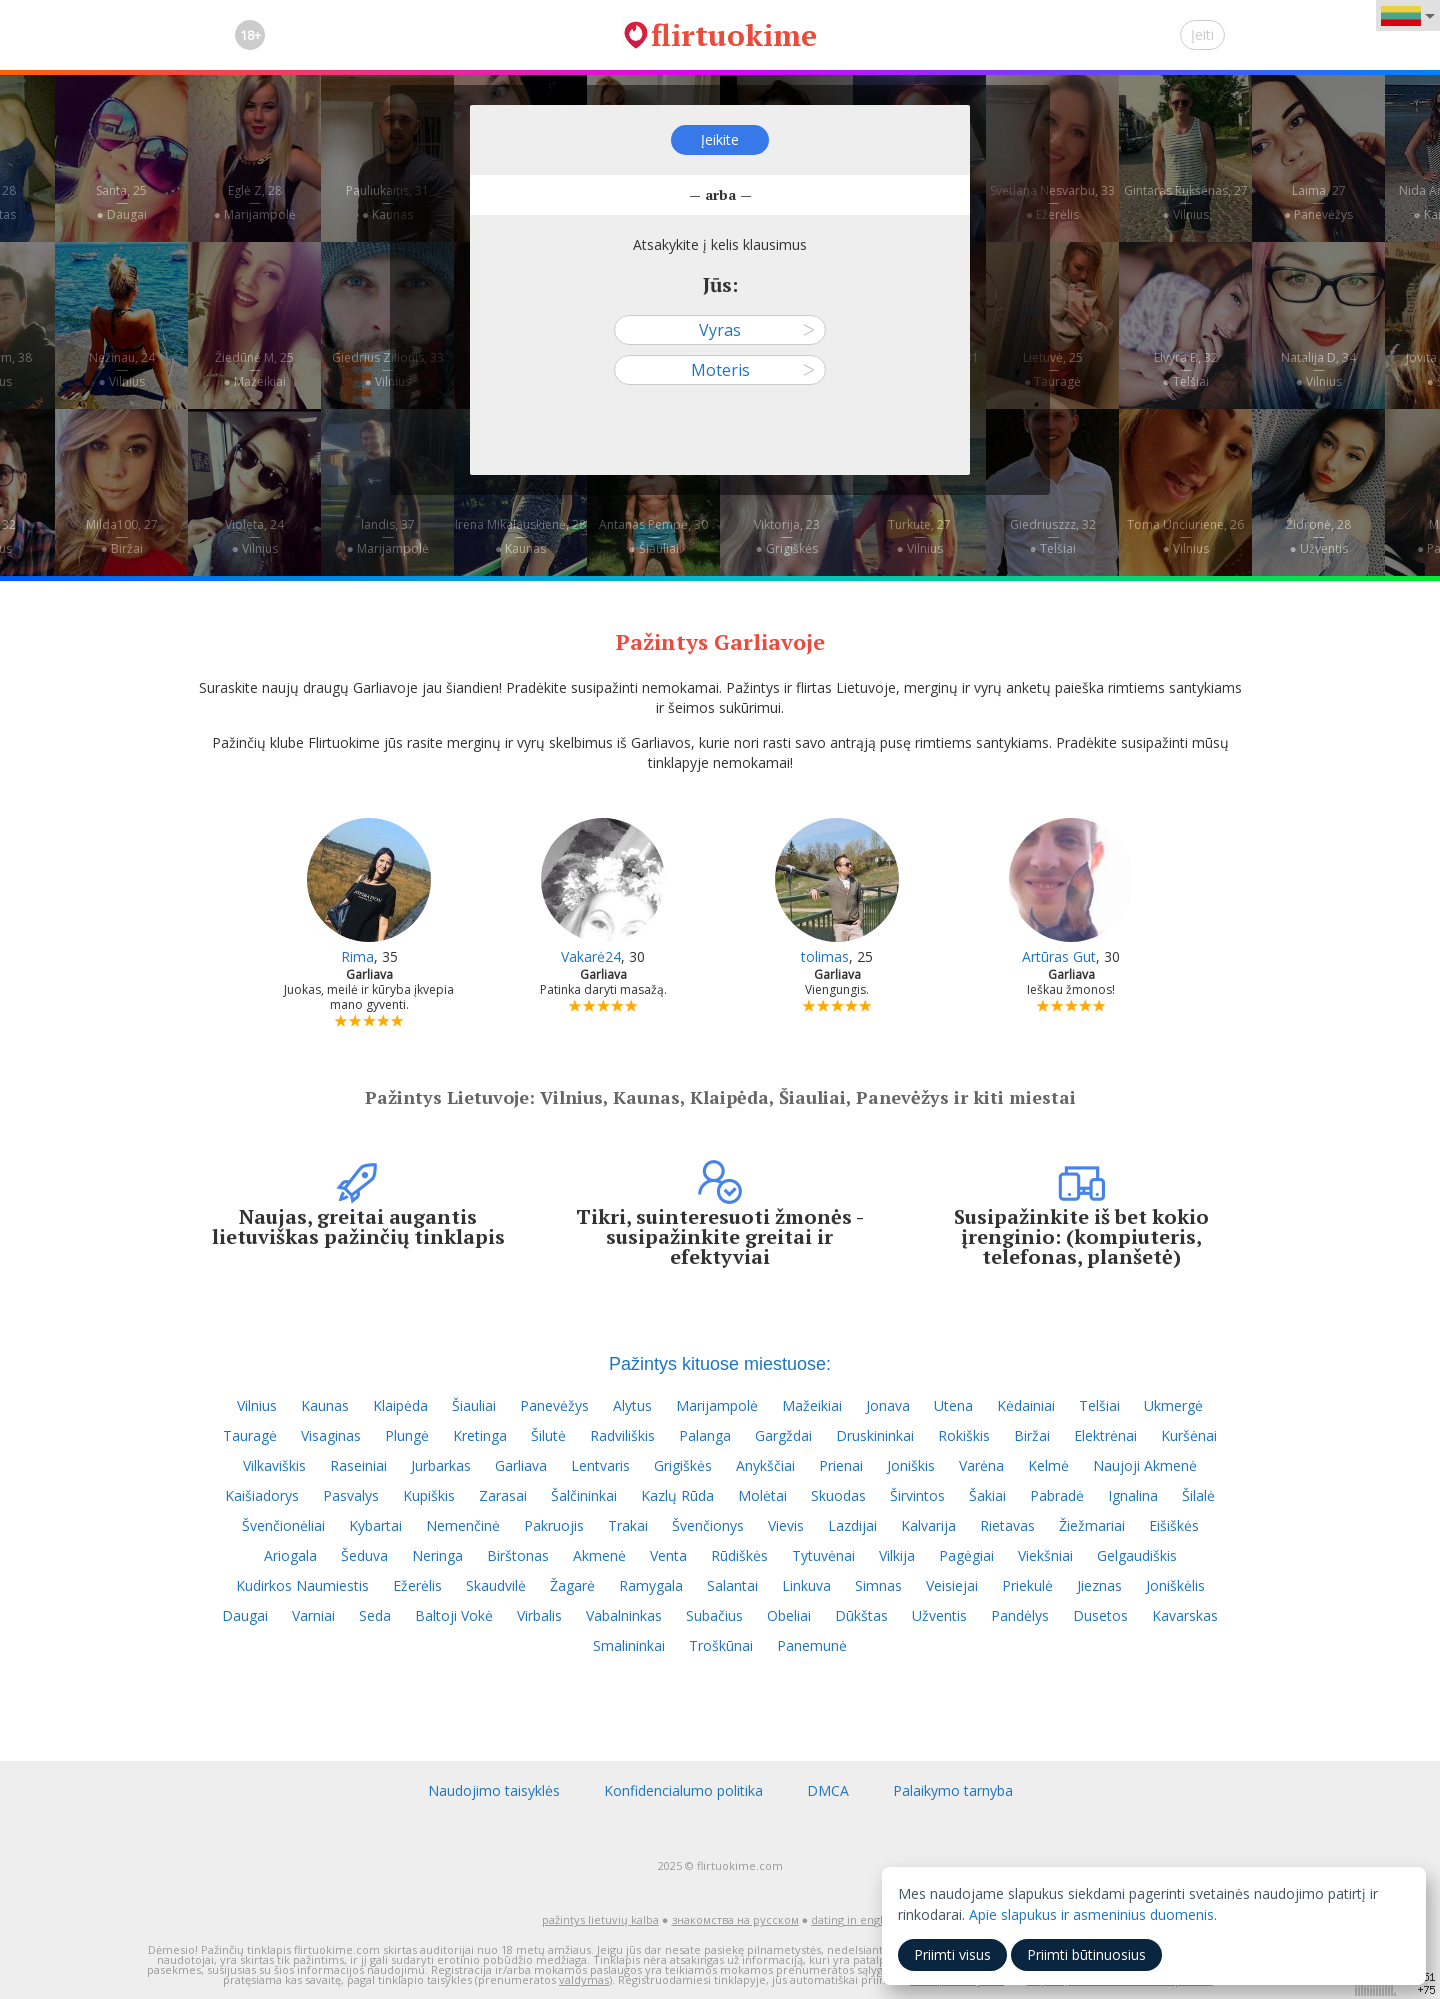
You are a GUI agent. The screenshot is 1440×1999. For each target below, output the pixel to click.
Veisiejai (952, 1585)
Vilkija (897, 1555)
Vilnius (257, 1405)
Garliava (521, 1465)
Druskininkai (875, 1435)
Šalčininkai (584, 1495)
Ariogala (290, 1555)
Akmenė (599, 1555)
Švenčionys (708, 1525)
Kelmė (1048, 1465)
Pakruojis (554, 1525)
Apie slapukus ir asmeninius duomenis (1091, 1914)
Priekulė (1027, 1585)
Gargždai (783, 1435)
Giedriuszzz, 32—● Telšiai (1053, 536)
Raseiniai (358, 1465)
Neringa (437, 1555)
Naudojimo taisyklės (494, 1790)
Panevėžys (554, 1405)
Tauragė (250, 1435)
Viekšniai (1045, 1555)
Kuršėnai (1189, 1435)
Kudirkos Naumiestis (302, 1585)
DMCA (828, 1790)
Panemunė (812, 1645)
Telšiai (1099, 1405)
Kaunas (325, 1405)
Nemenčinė (463, 1525)
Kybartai (375, 1525)
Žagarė (572, 1585)
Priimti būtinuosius (1086, 1954)
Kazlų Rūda (677, 1495)
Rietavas (1007, 1525)
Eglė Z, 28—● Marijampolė (254, 202)
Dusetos (1100, 1615)
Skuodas (838, 1495)
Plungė (407, 1435)
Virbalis (539, 1615)
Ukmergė (1173, 1405)
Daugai (245, 1615)
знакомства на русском (735, 1919)
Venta (668, 1555)
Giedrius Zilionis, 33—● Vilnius (388, 369)
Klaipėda (400, 1405)
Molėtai (762, 1495)
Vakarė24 (591, 956)
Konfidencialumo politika (683, 1790)
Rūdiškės (739, 1555)
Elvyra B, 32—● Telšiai (1186, 369)
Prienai (841, 1465)
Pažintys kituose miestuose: (720, 1364)
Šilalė (1198, 1495)
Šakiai (987, 1495)
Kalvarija (928, 1525)
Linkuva (806, 1585)
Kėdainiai (1026, 1405)
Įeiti (1202, 34)
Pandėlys (1020, 1615)
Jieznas (1099, 1585)
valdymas (584, 1979)
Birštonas (518, 1555)
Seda (375, 1615)
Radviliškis (622, 1435)
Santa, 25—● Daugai (121, 202)
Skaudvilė (496, 1585)
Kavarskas (1185, 1615)
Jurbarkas (441, 1465)
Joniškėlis (1175, 1585)
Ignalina (1133, 1495)
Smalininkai (629, 1645)
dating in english (854, 1919)
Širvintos (917, 1495)
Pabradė (1057, 1495)
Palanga (705, 1435)
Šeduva (364, 1555)
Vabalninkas (624, 1615)
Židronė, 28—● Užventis (1318, 536)
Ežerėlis (417, 1585)
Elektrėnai (1105, 1435)
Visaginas (331, 1435)
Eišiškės (1174, 1525)
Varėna (981, 1465)
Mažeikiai (812, 1405)
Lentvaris (600, 1465)
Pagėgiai (966, 1555)
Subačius (714, 1615)
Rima (357, 956)
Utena (953, 1405)
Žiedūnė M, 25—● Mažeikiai (254, 369)
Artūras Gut (1059, 956)
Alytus (632, 1405)
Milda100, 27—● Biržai (122, 536)
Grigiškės (683, 1465)
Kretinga (480, 1435)
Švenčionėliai (283, 1525)
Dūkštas (861, 1615)
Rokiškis (964, 1435)
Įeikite (720, 139)
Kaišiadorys (262, 1495)
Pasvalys (351, 1495)
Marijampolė (717, 1405)
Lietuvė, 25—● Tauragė (1053, 369)
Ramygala (651, 1585)
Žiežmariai (1092, 1525)
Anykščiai (765, 1465)
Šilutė (548, 1435)
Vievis (786, 1525)
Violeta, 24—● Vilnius (254, 536)
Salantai (732, 1585)
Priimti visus (952, 1954)
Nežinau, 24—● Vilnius (122, 369)
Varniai (313, 1615)
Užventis (939, 1615)
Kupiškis (429, 1495)
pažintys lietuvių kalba (600, 1919)
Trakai (628, 1525)
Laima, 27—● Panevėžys (1318, 202)
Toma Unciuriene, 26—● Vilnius (1185, 536)
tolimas (825, 956)
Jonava (888, 1405)
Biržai (1032, 1435)
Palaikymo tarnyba (953, 1790)
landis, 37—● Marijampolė (387, 536)
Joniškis (911, 1465)
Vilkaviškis (274, 1465)
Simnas (878, 1585)
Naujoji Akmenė (1145, 1465)
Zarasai (503, 1495)
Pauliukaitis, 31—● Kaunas (387, 202)
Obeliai (789, 1615)
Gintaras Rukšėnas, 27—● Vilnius (1186, 202)
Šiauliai (474, 1405)
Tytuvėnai (823, 1555)
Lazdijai (852, 1525)
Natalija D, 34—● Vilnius (1318, 369)
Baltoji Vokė (454, 1615)
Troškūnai (721, 1645)
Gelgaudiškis (1137, 1555)
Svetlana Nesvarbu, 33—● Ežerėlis (1052, 202)
